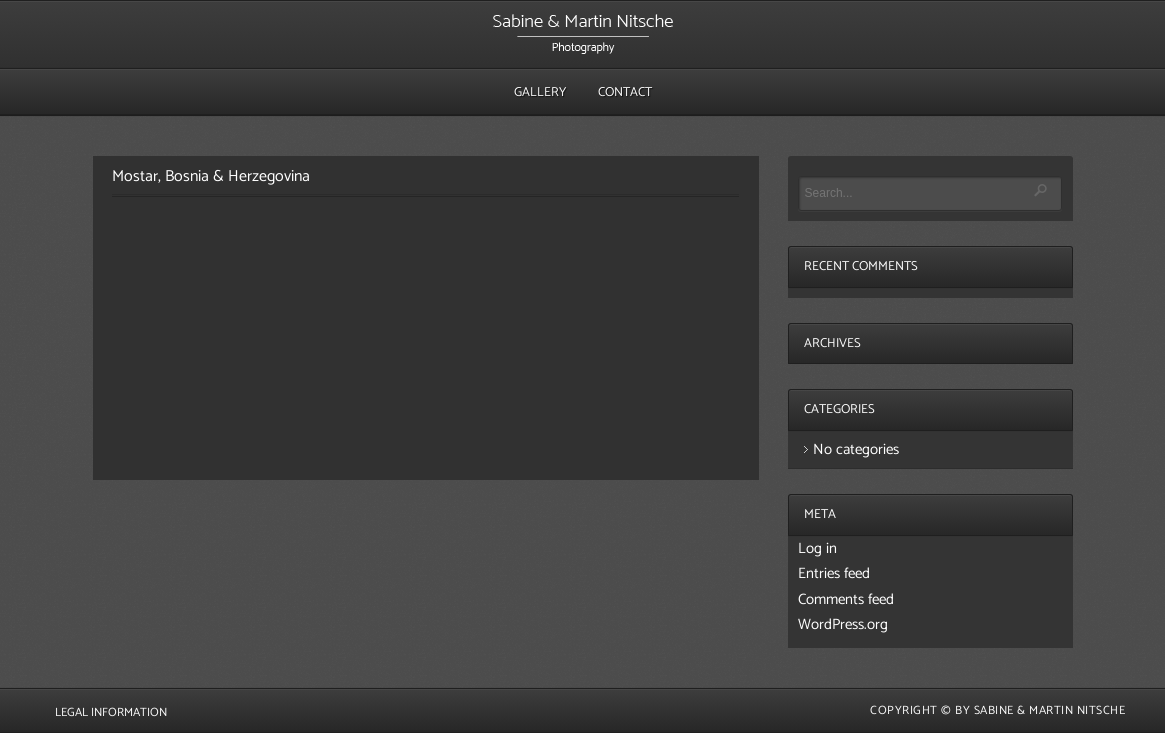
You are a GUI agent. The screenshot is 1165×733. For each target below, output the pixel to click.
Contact (625, 92)
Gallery (540, 92)
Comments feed (846, 599)
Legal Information (111, 712)
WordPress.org (843, 624)
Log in (817, 548)
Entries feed (834, 573)
